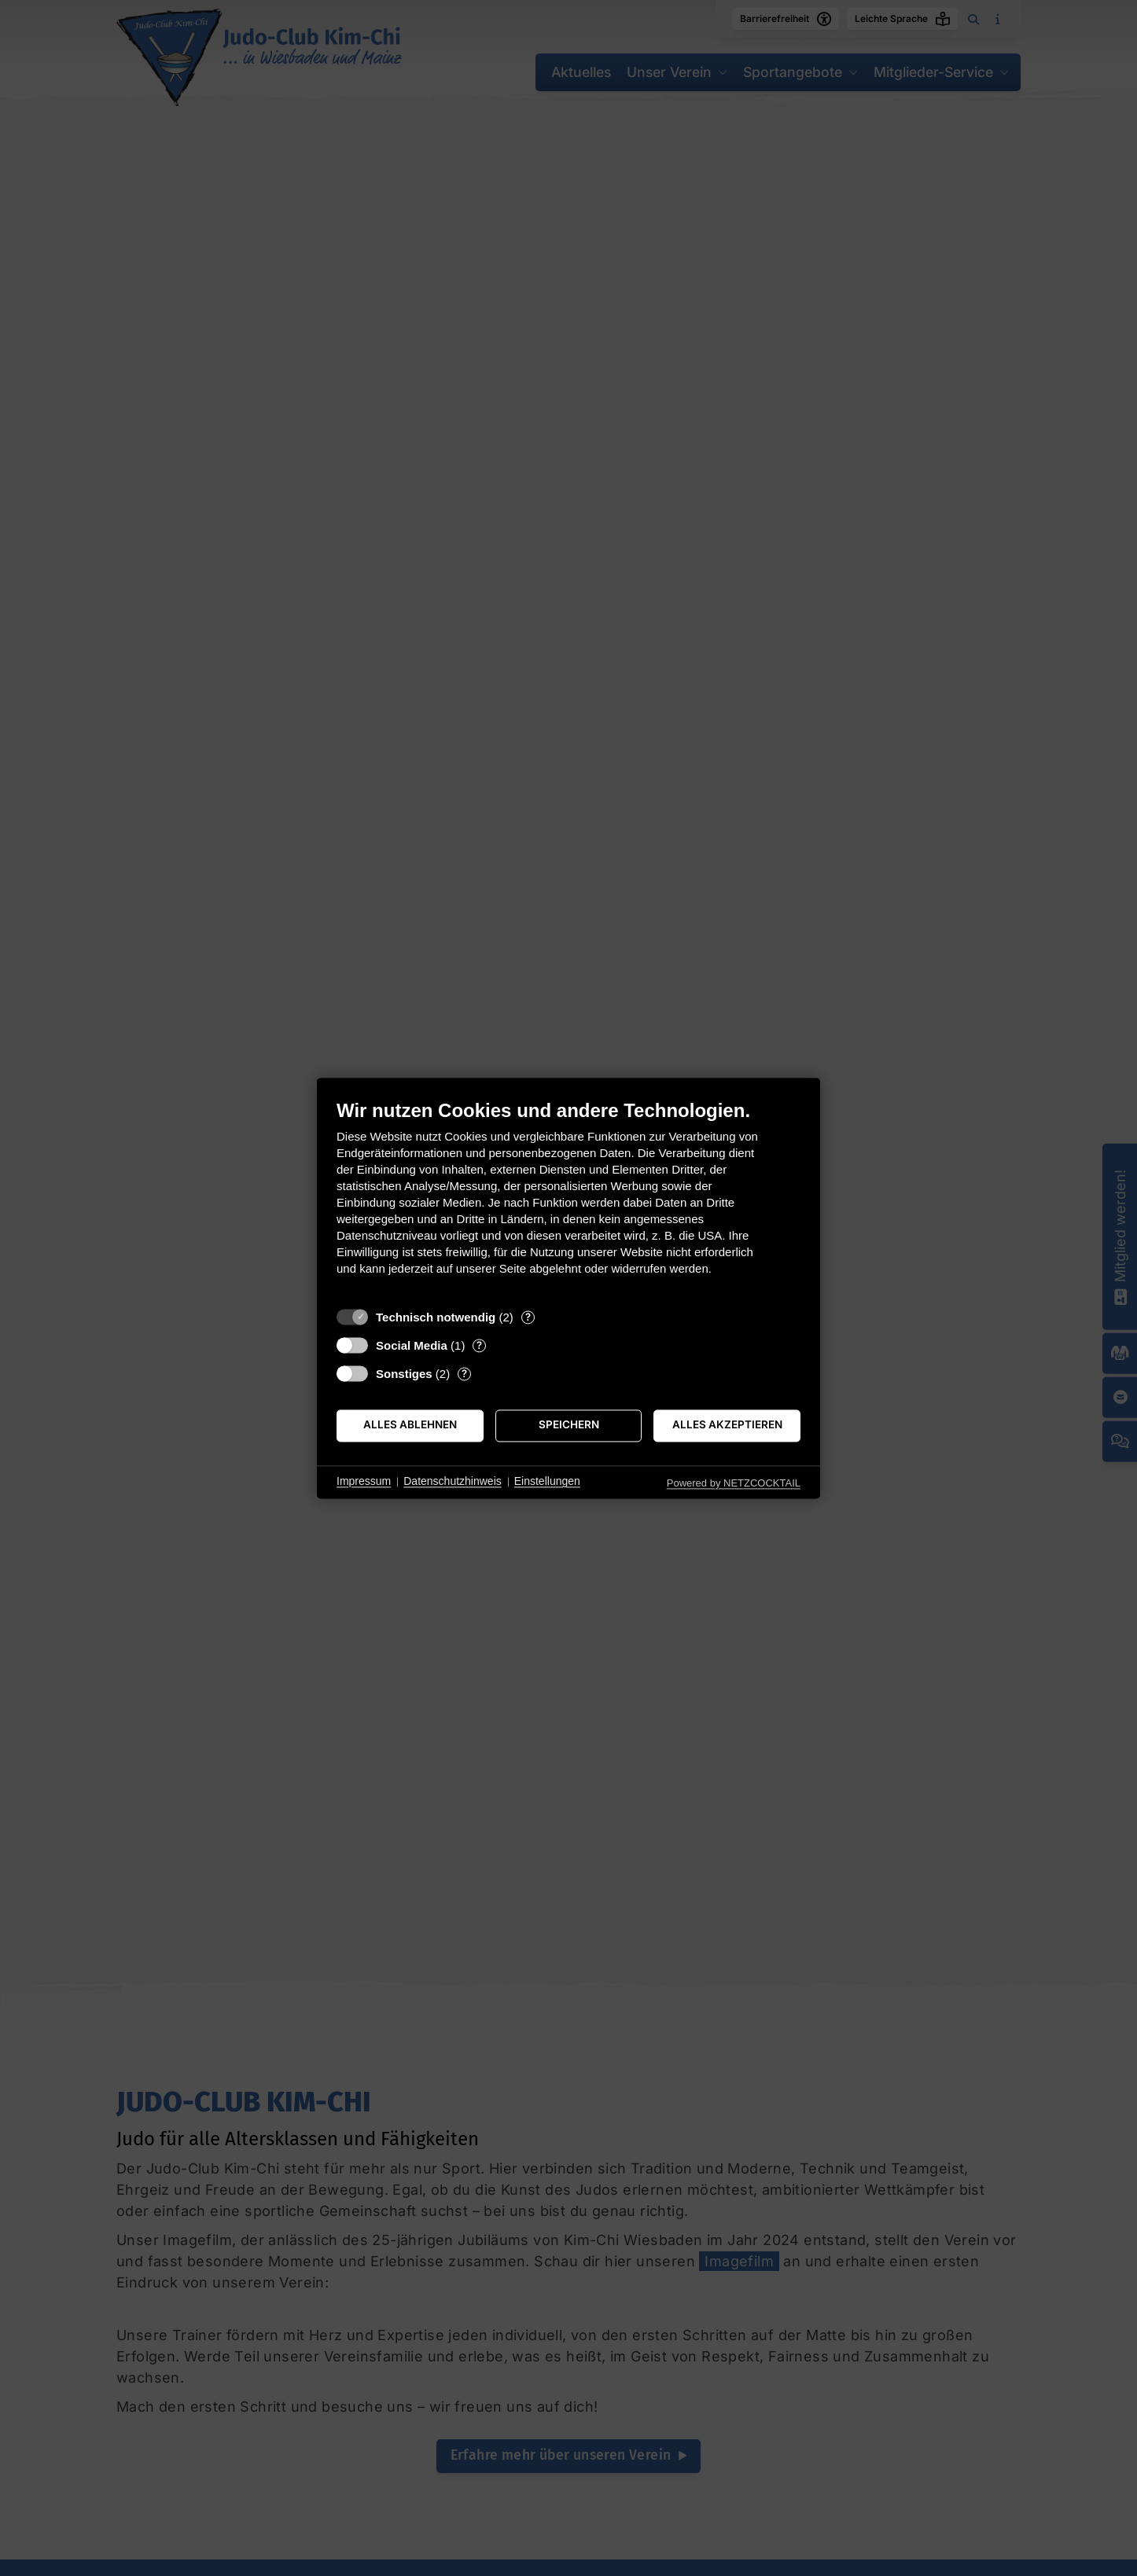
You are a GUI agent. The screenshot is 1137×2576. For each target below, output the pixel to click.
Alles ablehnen (410, 1425)
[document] (568, 1199)
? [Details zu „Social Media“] (479, 1345)
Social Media (411, 1345)
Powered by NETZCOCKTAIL (733, 1483)
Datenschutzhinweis (452, 1481)
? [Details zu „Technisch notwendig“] (528, 1316)
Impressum (364, 1481)
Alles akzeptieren (727, 1425)
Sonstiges (404, 1373)
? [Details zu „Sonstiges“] (464, 1373)
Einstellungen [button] (547, 1481)
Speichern (569, 1425)
